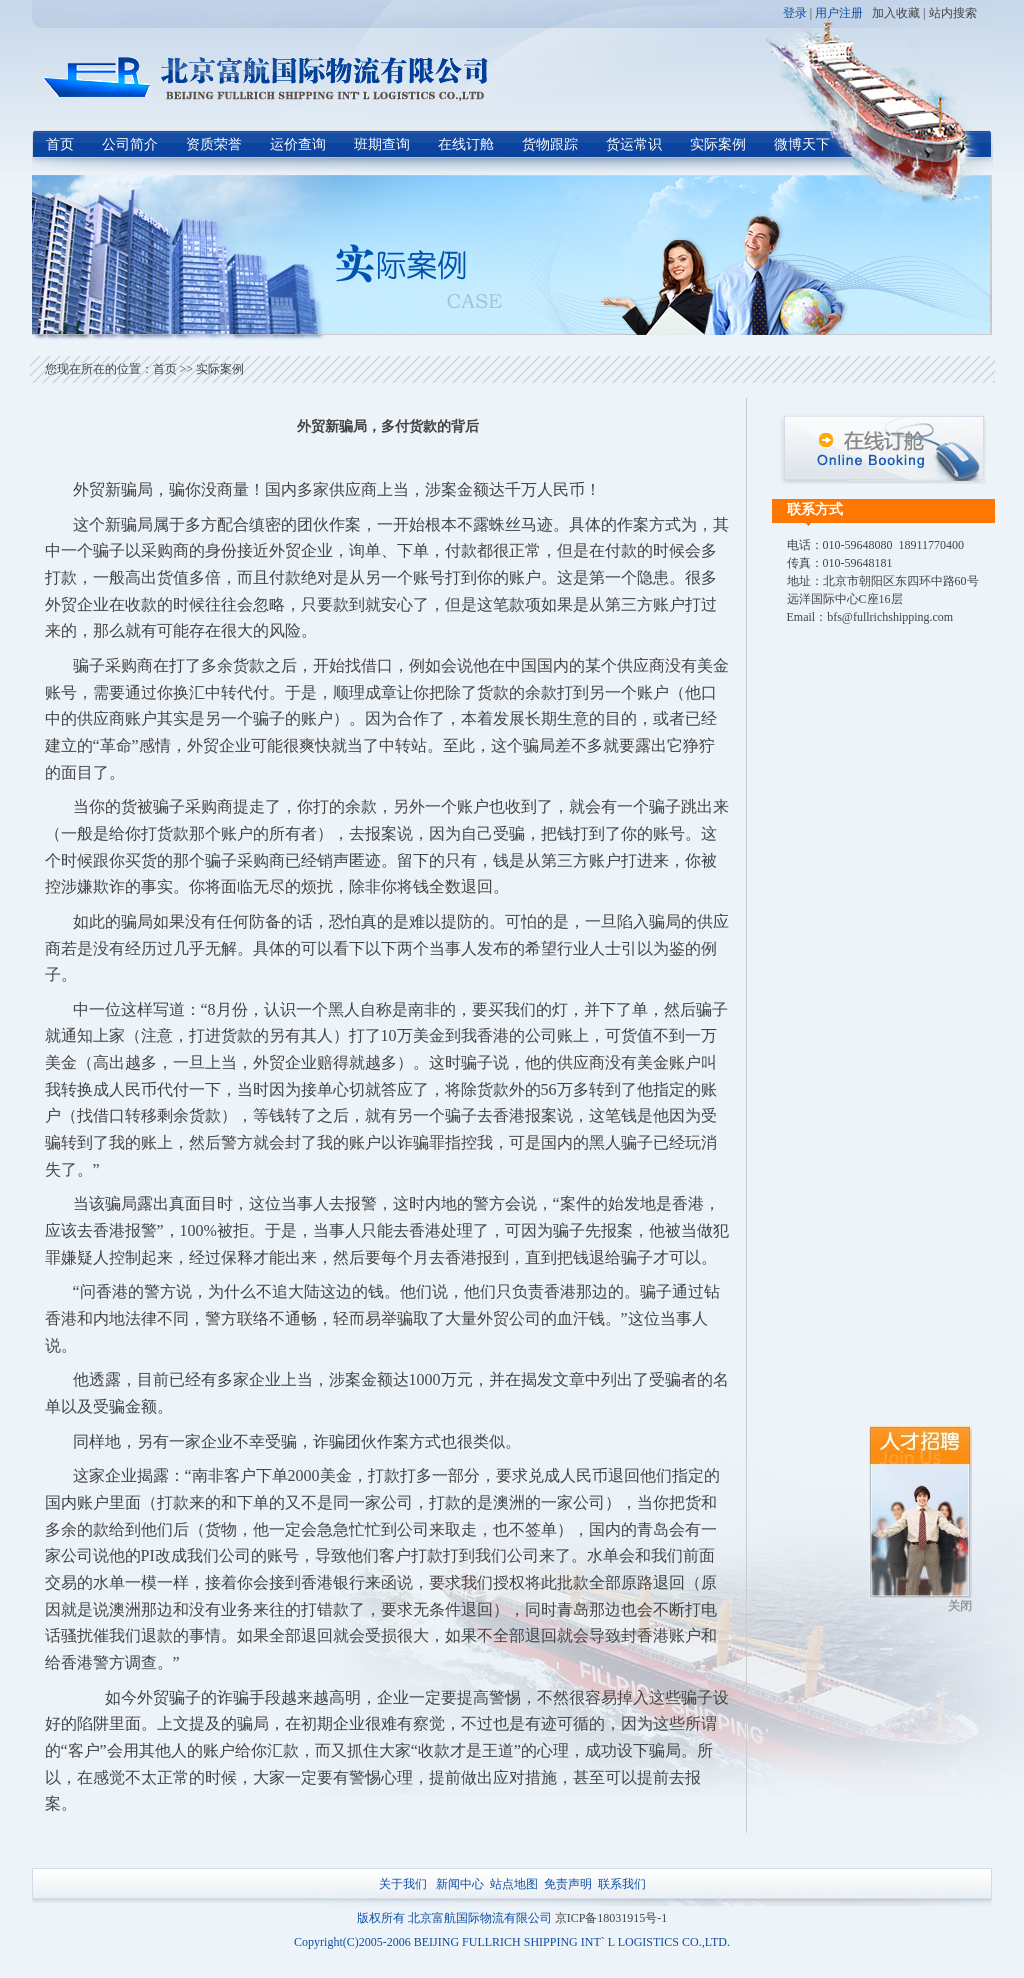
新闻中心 (460, 1884)
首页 (60, 144)
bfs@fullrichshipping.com (890, 617)
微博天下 (802, 144)
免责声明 (568, 1884)
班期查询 (382, 144)
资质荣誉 (214, 144)
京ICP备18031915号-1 (611, 1918)
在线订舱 (466, 144)
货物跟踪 (550, 144)
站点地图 (514, 1884)
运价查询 (298, 144)
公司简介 (130, 144)
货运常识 (634, 144)
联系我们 (622, 1884)
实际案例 (718, 144)
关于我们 (403, 1884)
